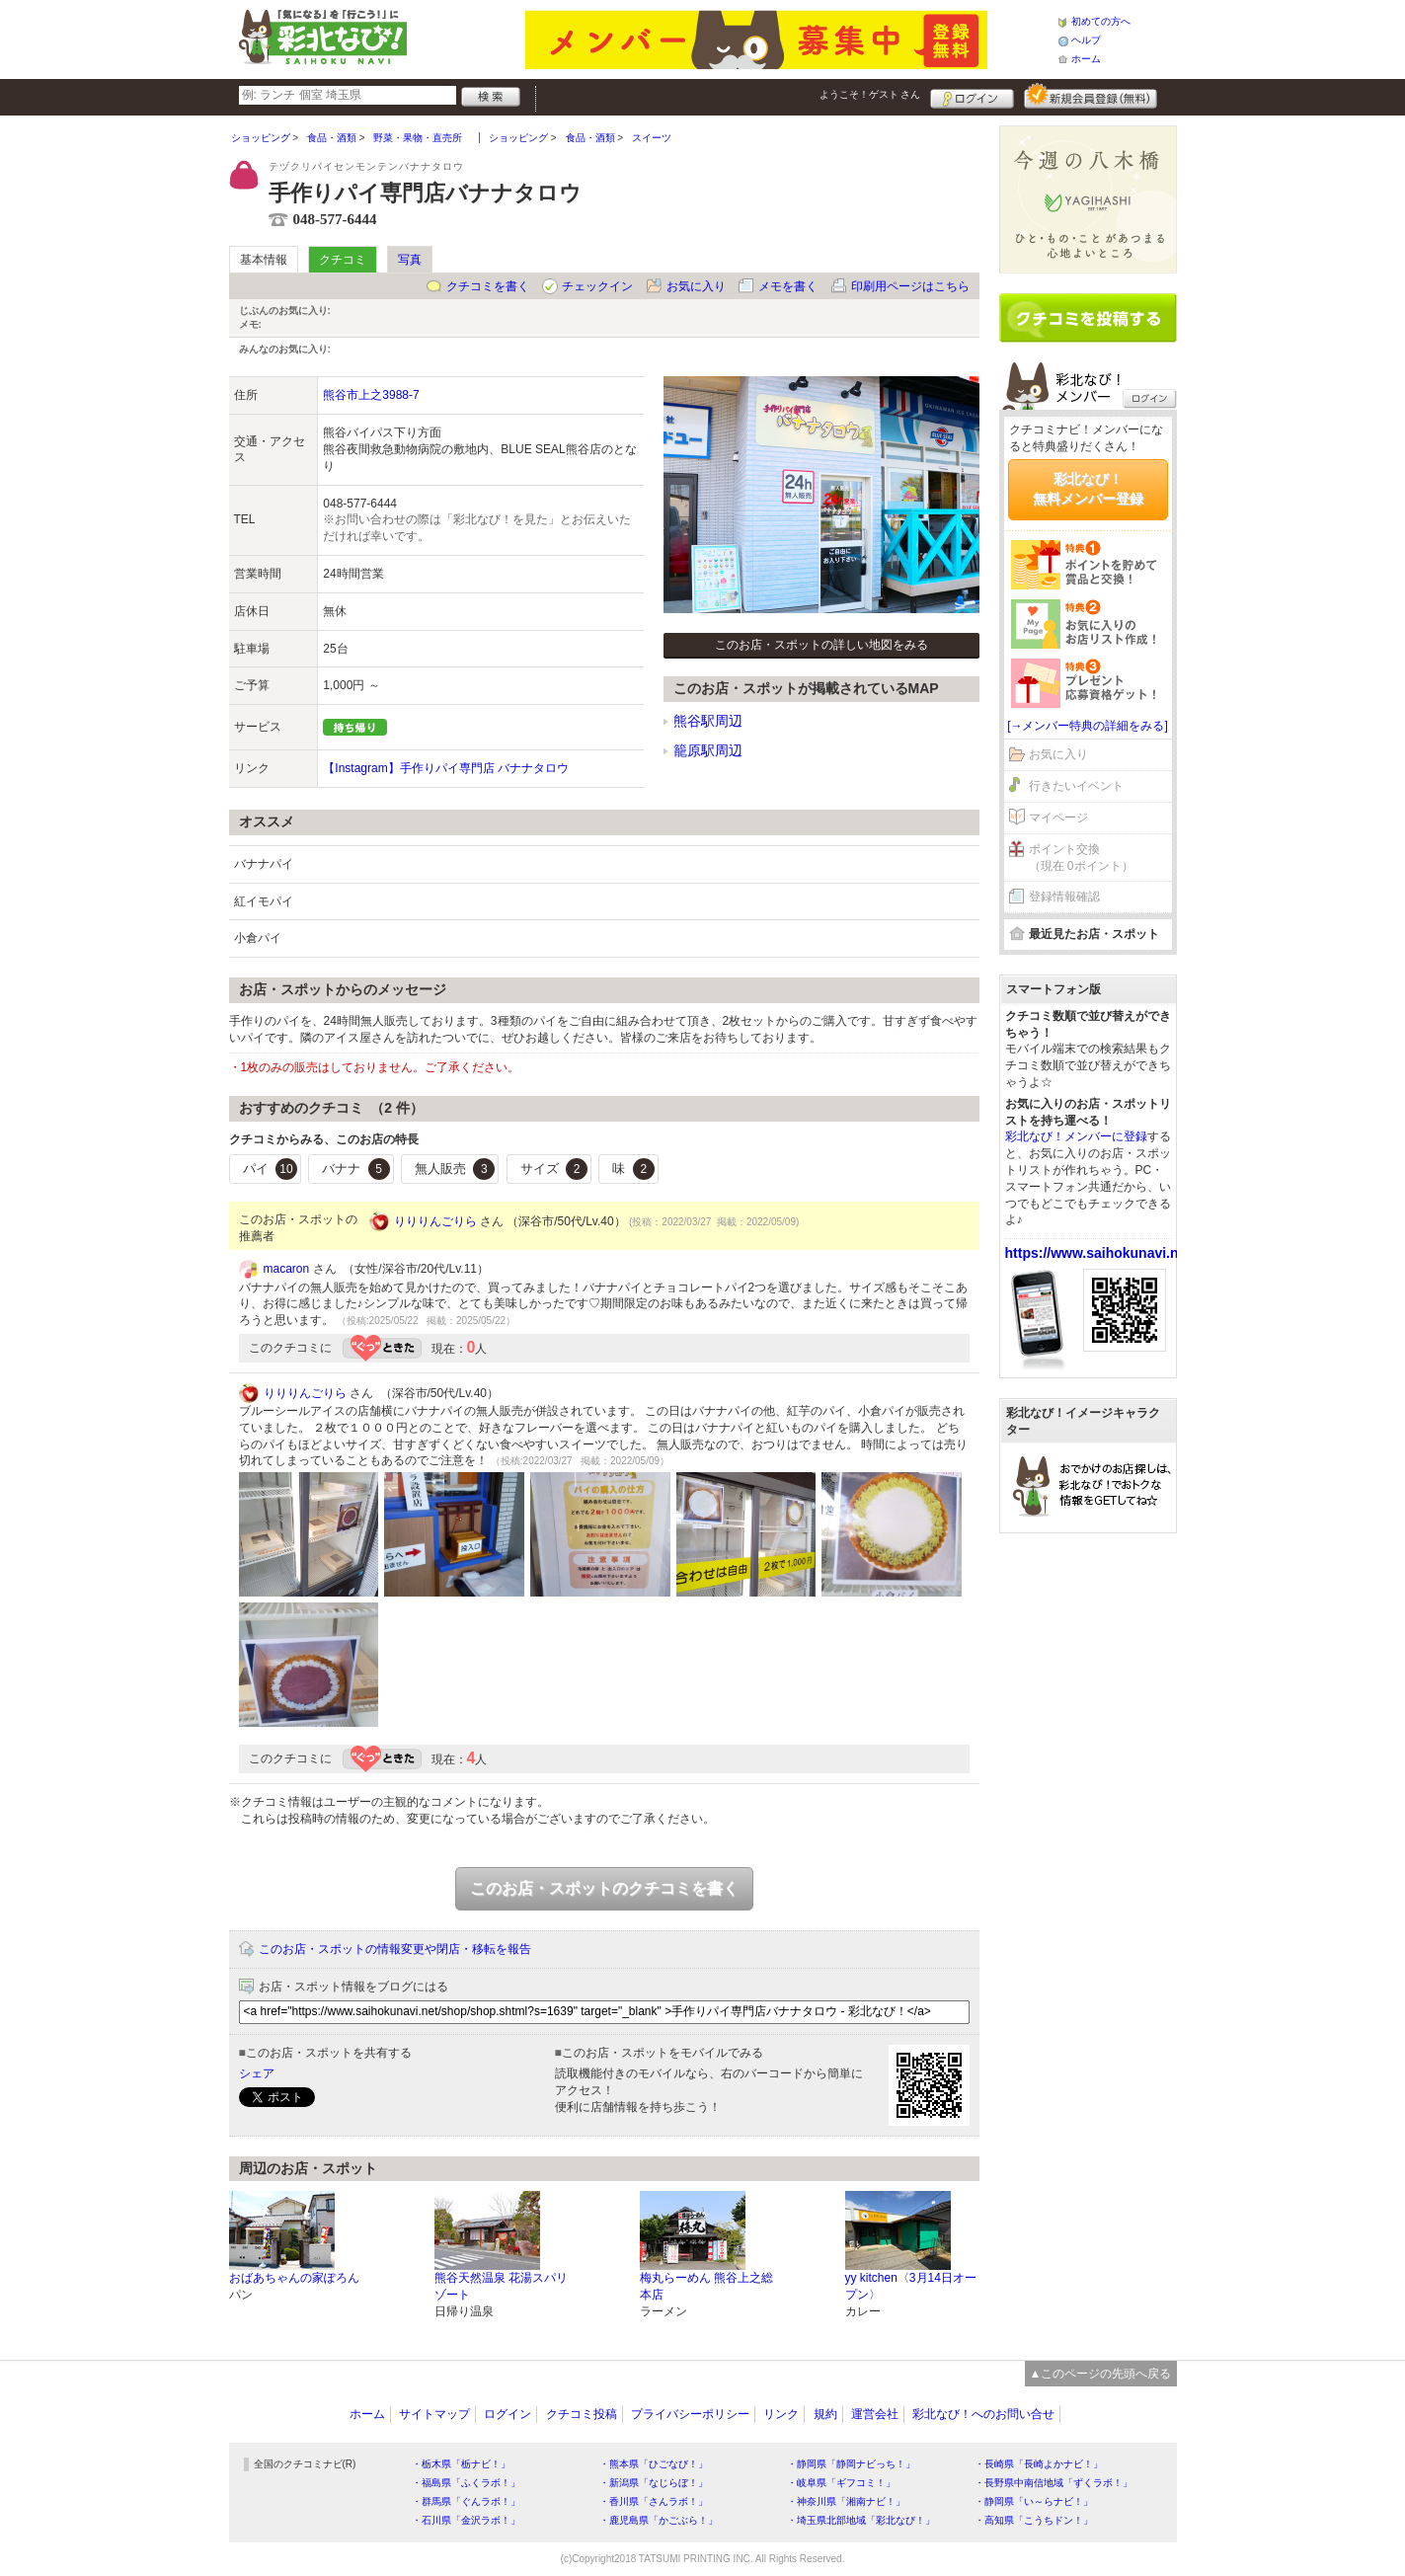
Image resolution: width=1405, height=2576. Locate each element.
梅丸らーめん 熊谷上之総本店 (706, 2286)
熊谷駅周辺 (707, 721)
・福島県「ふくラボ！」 (466, 2482)
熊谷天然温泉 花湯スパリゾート (501, 2286)
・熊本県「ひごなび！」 (653, 2464)
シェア (256, 2073)
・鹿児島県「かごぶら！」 (658, 2520)
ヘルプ (1086, 40)
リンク (781, 2414)
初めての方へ (1101, 21)
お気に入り (696, 286)
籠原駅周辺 (707, 750)
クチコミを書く (487, 286)
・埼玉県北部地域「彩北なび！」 (861, 2520)
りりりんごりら (435, 1221)
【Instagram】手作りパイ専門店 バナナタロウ (446, 768)
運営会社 (874, 2414)
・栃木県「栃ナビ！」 (461, 2464)
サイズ (554, 1169)
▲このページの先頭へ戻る (1101, 2374)
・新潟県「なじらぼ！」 (653, 2482)
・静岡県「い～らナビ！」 (1034, 2501)
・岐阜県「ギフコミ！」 (841, 2482)
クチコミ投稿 (581, 2414)
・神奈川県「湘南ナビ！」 (846, 2501)
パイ (270, 1169)
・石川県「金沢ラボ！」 (466, 2520)
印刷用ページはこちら (910, 286)
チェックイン (597, 286)
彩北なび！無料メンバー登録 (1088, 489)
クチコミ (342, 260)
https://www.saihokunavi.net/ (1100, 1253)
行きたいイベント (1076, 786)
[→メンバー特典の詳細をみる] (1087, 726)
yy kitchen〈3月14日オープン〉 (910, 2286)
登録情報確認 (1064, 896)
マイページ (1058, 817)
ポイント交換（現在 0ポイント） (1081, 857)
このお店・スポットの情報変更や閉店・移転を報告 (395, 1949)
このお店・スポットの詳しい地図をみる (821, 645)
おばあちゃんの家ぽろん (294, 2278)
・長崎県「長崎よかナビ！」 (1039, 2464)
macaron (287, 1269)
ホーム (1086, 58)
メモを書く (788, 286)
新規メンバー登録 (1090, 96)
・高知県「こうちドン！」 (1034, 2520)
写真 (410, 260)
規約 (825, 2414)
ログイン (972, 96)
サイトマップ (434, 2414)
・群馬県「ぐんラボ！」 (466, 2501)
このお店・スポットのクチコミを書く (604, 1888)
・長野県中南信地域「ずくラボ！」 (1053, 2482)
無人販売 (455, 1169)
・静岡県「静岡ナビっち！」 (851, 2464)
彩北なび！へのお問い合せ (983, 2414)
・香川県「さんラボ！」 (653, 2501)
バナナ (356, 1169)
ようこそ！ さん (870, 94)
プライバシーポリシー (690, 2414)
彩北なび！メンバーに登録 (1076, 1136)
